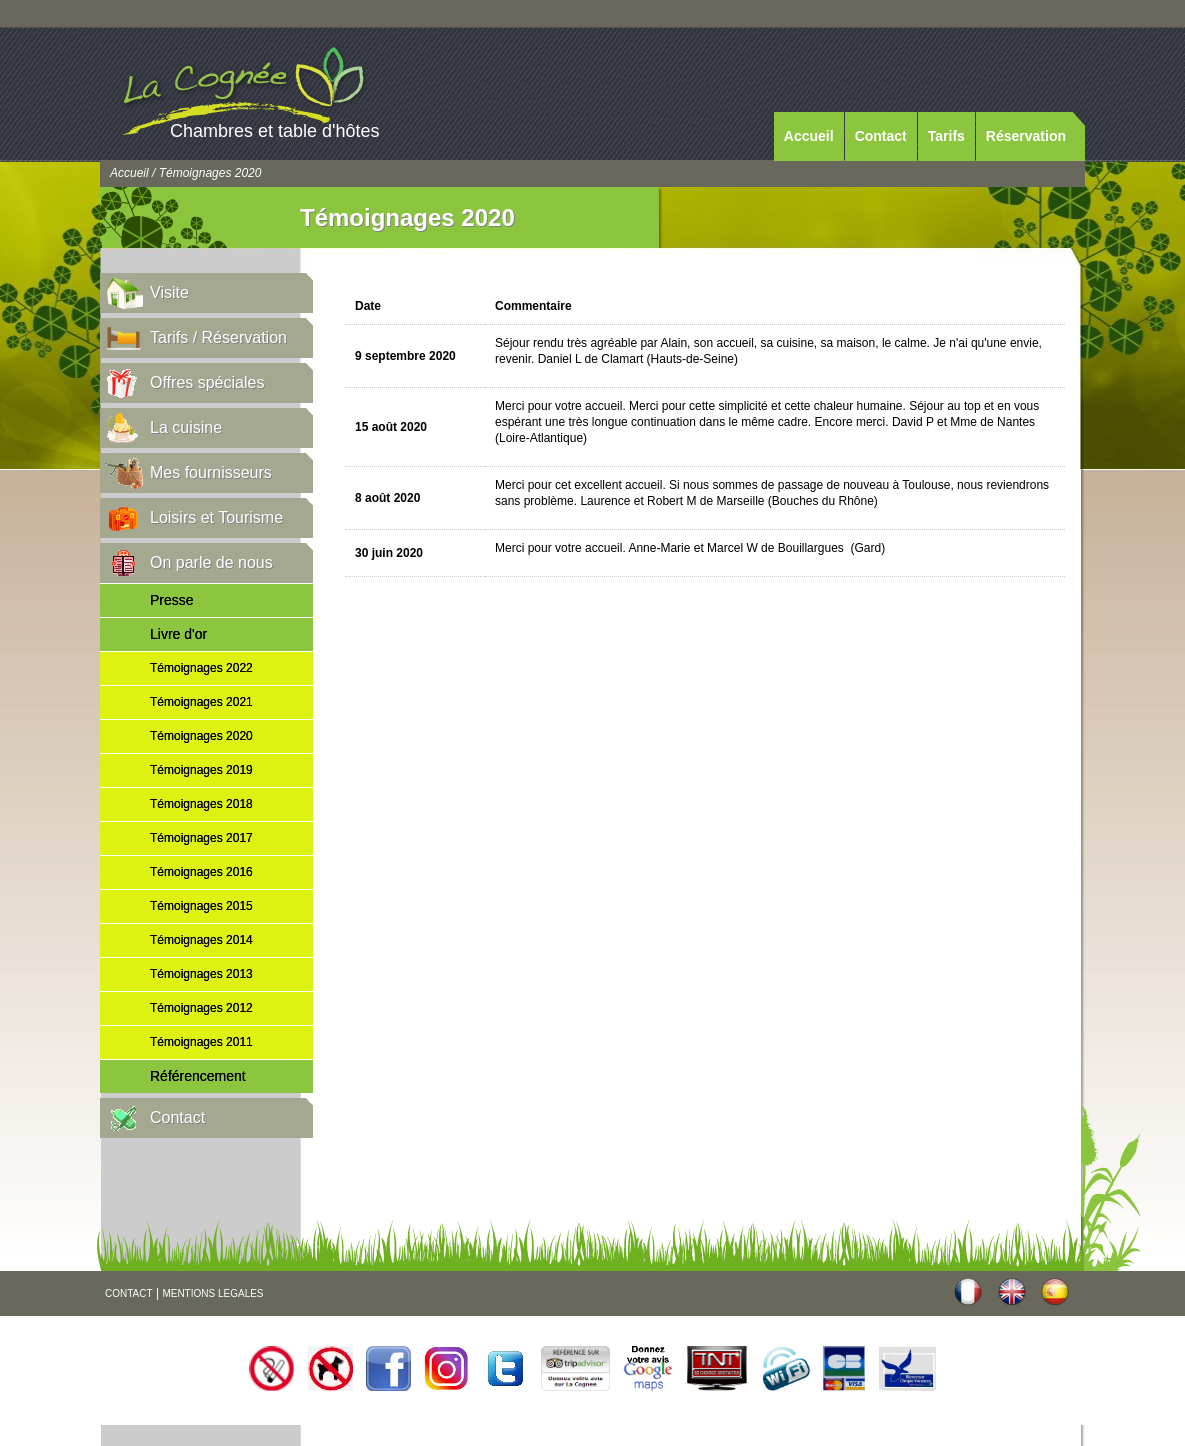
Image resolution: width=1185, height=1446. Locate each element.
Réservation (1026, 136)
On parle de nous (211, 562)
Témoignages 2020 (201, 736)
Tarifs (946, 136)
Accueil (809, 136)
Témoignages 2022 (201, 668)
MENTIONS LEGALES (212, 1293)
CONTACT (129, 1293)
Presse (172, 600)
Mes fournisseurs (211, 472)
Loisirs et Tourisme (216, 517)
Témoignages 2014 (201, 940)
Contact (881, 136)
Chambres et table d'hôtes (275, 131)
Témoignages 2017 (201, 838)
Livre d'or (178, 634)
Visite (169, 292)
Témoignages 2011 (201, 1042)
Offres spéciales (207, 382)
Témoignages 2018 (201, 804)
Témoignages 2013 (201, 974)
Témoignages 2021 (201, 702)
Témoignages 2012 (201, 1008)
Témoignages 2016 (201, 872)
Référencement (198, 1076)
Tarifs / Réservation (218, 337)
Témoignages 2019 (201, 770)
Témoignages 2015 (201, 906)
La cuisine (186, 427)
